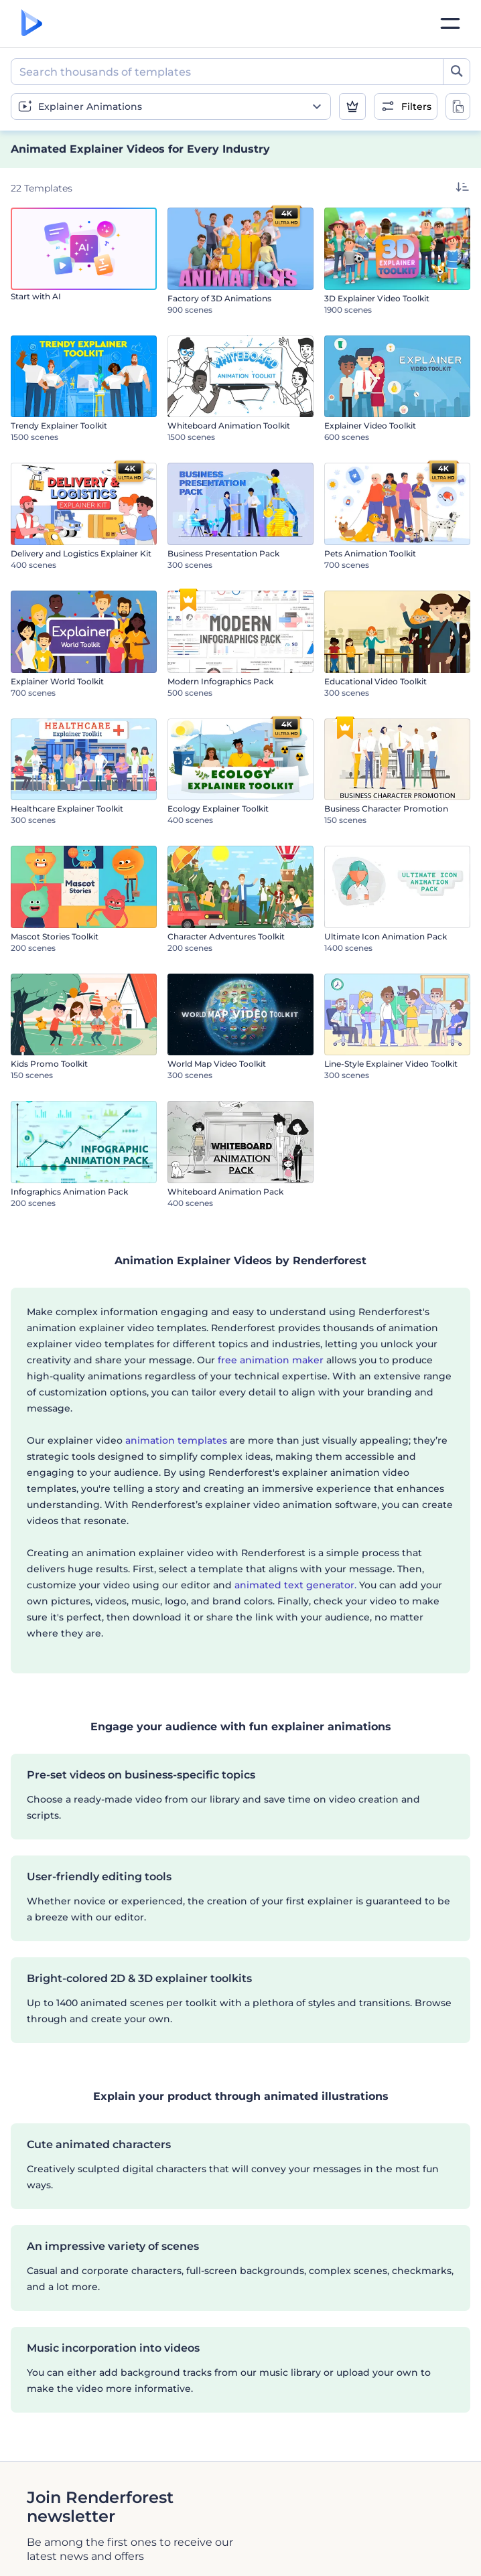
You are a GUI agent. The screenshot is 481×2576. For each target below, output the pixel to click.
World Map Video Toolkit (216, 1064)
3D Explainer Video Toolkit (376, 298)
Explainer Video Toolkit (370, 426)
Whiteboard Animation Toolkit (228, 426)
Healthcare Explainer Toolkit (67, 809)
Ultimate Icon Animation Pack (385, 936)
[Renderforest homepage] (31, 23)
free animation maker (271, 1360)
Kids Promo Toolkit (49, 1064)
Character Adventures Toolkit (226, 936)
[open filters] (405, 106)
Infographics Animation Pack (69, 1192)
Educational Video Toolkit (375, 681)
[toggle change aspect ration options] (457, 106)
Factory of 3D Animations (219, 298)
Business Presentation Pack (223, 553)
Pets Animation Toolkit (370, 553)
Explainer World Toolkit (57, 681)
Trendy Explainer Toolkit (59, 426)
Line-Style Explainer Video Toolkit (391, 1064)
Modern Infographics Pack (220, 681)
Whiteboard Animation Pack (225, 1192)
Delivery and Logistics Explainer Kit (81, 553)
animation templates (176, 1440)
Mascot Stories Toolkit (54, 936)
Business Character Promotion (386, 809)
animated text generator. (295, 1585)
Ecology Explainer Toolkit (218, 809)
